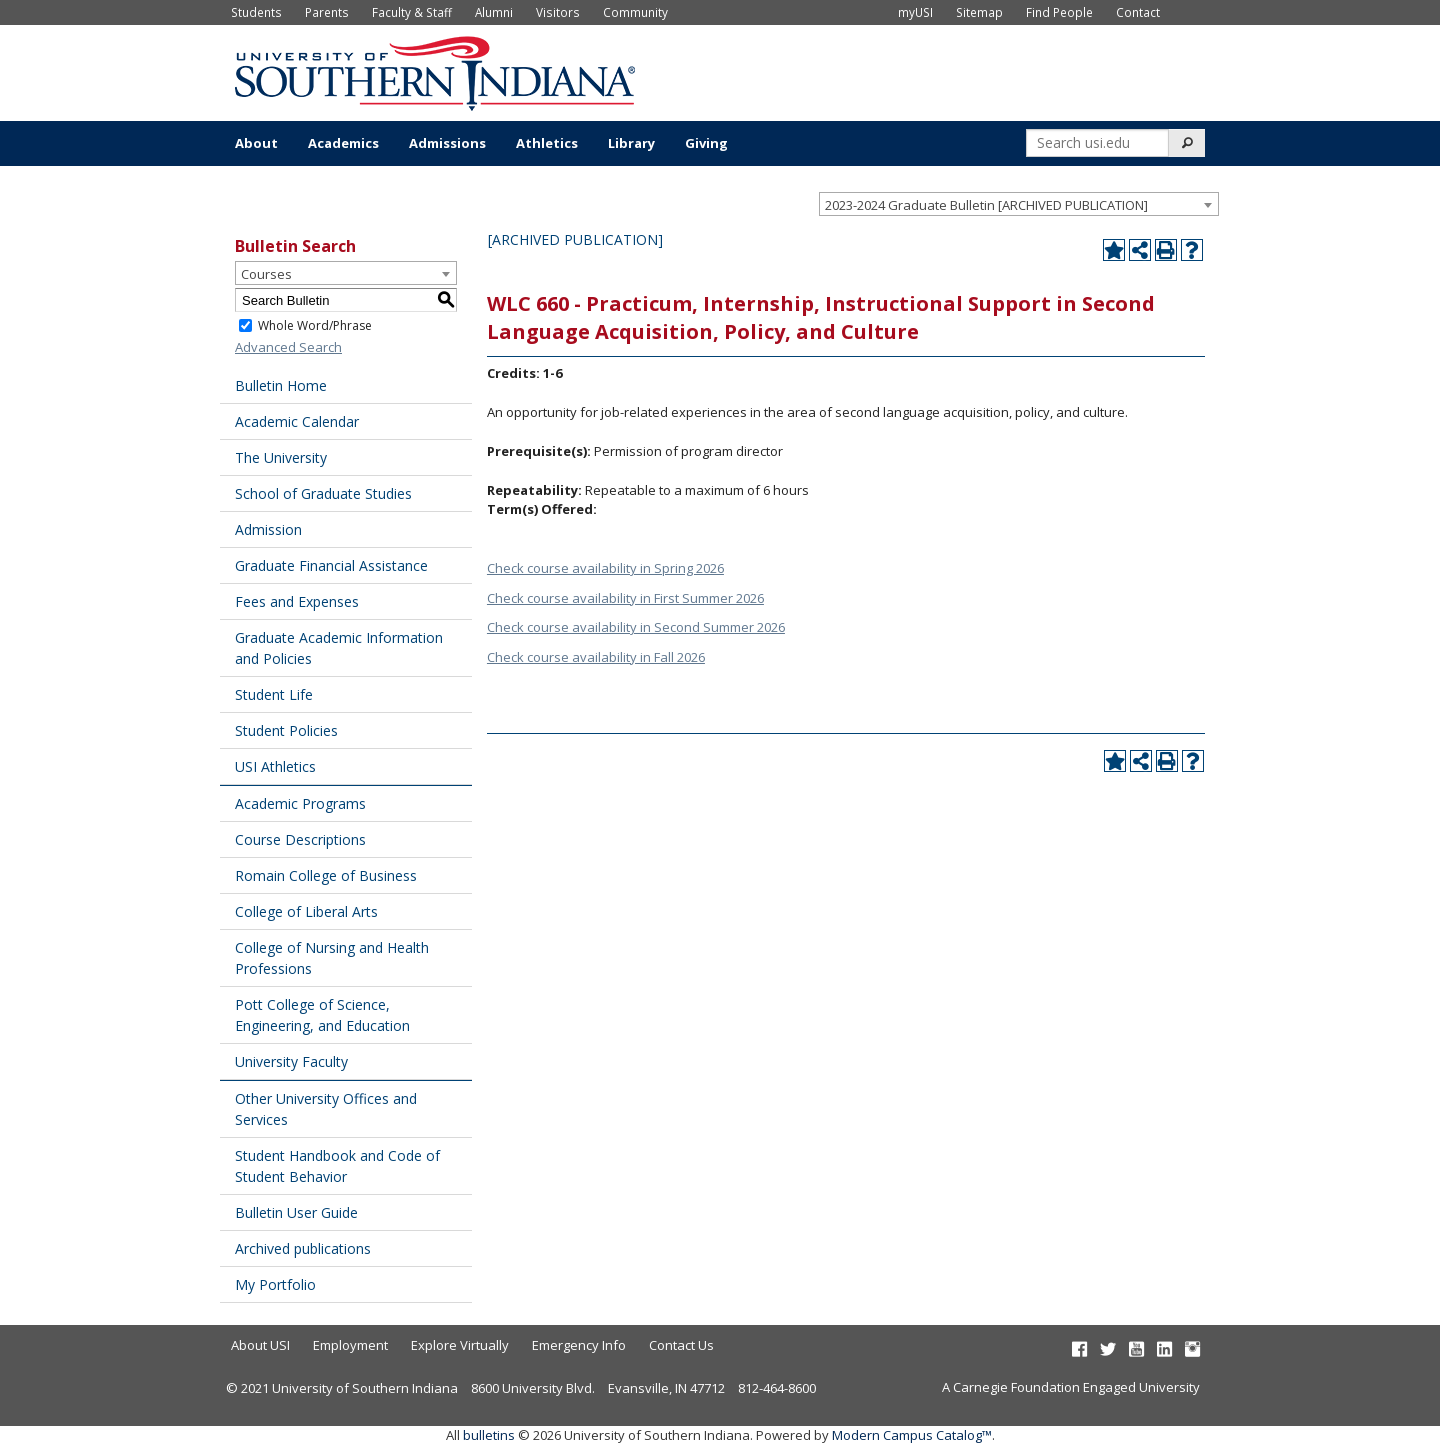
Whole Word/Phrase (315, 325)
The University (281, 457)
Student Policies (286, 730)
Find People (1059, 12)
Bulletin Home (281, 385)
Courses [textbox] (266, 274)
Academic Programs (300, 803)
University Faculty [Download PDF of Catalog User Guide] (291, 1061)
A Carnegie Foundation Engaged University (1071, 1387)
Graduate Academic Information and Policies (339, 648)
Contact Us (681, 1345)
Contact (1138, 12)
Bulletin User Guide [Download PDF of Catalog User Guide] (296, 1212)
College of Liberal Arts (306, 911)
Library (631, 143)
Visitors (558, 12)
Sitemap (979, 12)
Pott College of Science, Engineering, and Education (322, 1015)
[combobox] (1019, 204)
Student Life (274, 694)
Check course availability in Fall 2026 (596, 657)
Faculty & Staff (412, 12)
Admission (268, 529)
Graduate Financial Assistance (331, 565)
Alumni (494, 12)
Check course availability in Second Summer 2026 (636, 627)
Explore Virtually (460, 1345)
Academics (343, 143)
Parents (327, 12)
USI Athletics (275, 766)
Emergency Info (579, 1345)
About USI (260, 1345)
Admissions (447, 143)
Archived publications (303, 1248)
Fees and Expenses (297, 601)
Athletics (547, 143)
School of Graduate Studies (323, 493)
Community (635, 12)
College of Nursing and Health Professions (332, 958)
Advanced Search (288, 347)
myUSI (915, 12)
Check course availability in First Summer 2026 (625, 598)
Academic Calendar (297, 421)
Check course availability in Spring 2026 (605, 568)
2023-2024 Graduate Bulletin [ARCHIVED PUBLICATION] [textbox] (986, 205)
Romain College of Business (326, 875)
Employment (350, 1345)
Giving (706, 143)
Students (256, 12)
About (256, 143)
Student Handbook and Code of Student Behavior (337, 1166)
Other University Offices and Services (326, 1109)
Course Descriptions (300, 839)
